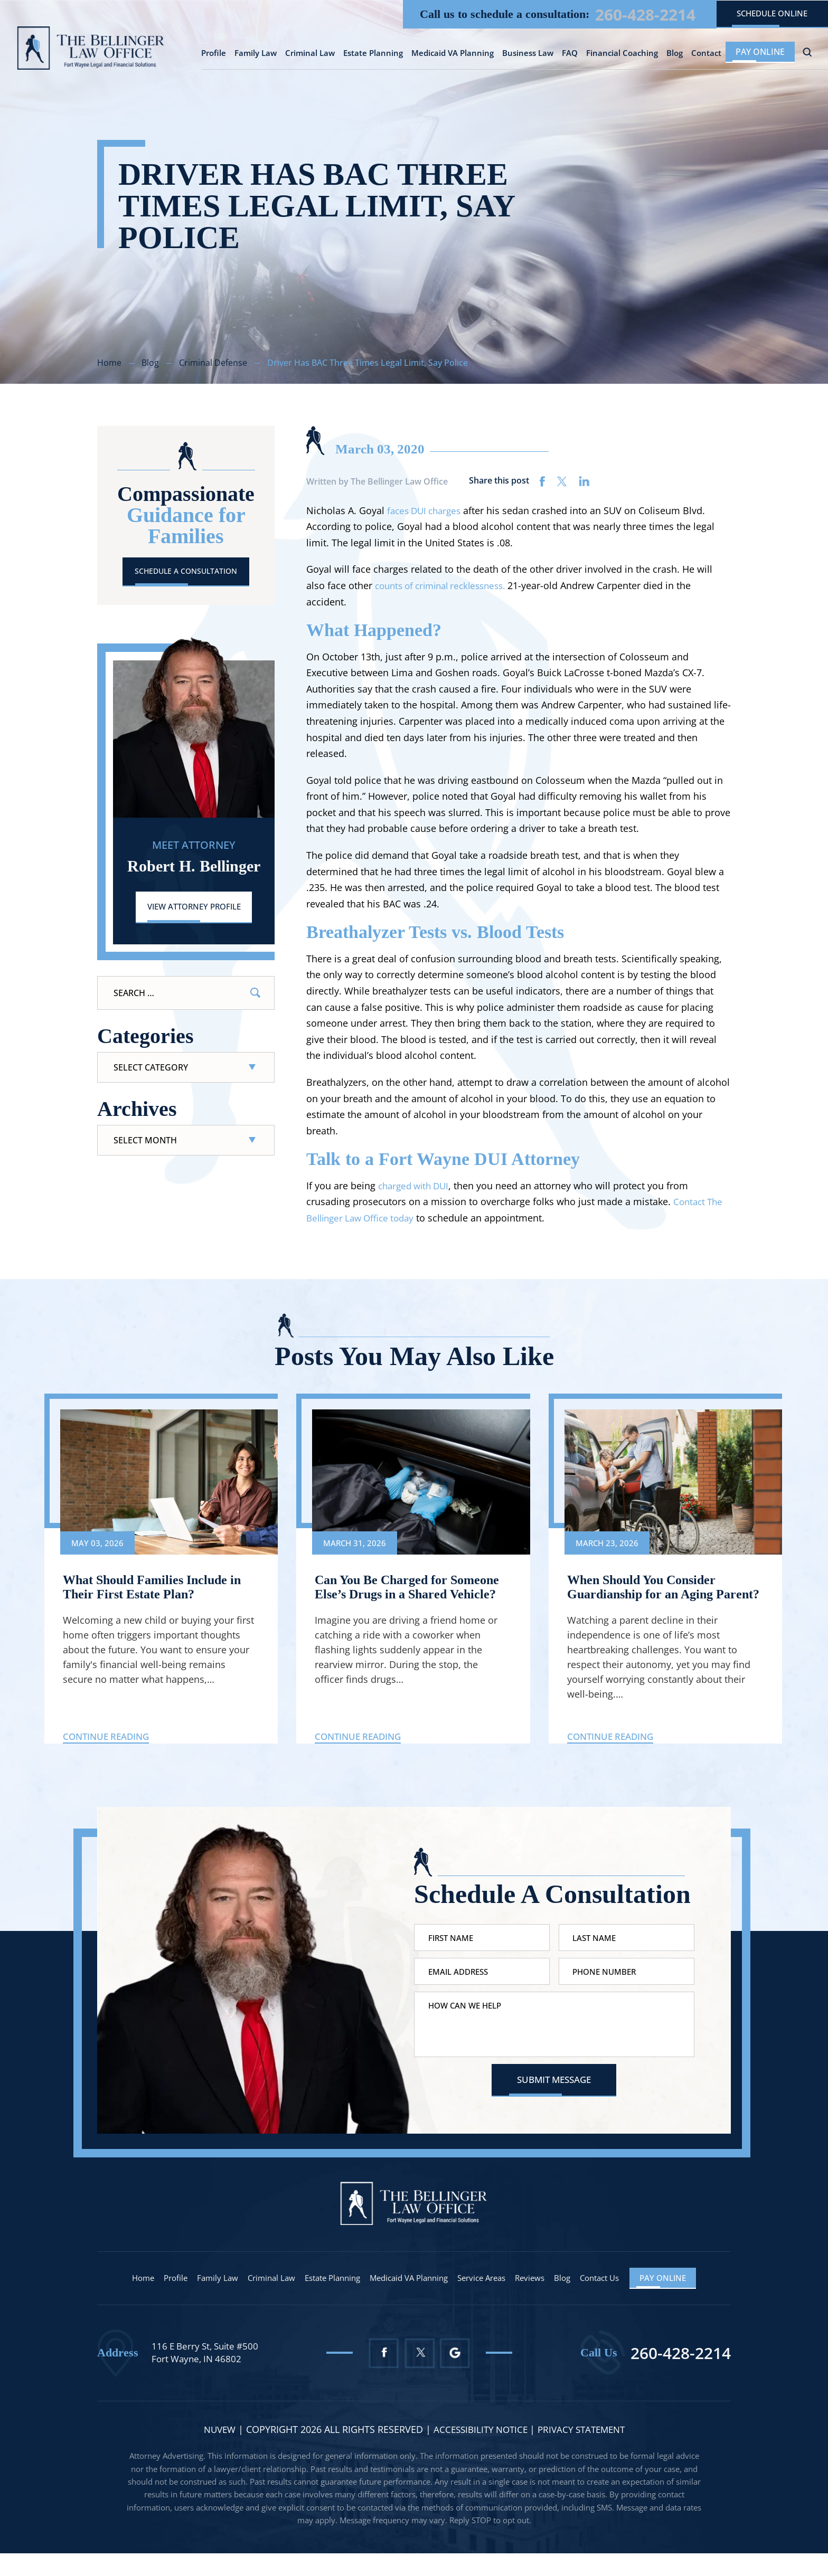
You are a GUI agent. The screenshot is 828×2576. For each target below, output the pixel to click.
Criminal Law (310, 54)
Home (125, 2301)
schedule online (765, 14)
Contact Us (614, 2301)
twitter (562, 481)
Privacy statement (585, 2452)
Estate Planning (373, 54)
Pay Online (760, 53)
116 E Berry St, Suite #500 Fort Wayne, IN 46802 (208, 2375)
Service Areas (487, 2301)
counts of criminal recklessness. (446, 585)
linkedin (584, 481)
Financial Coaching (622, 54)
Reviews (540, 2301)
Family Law (255, 54)
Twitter (420, 2376)
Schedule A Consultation (185, 571)
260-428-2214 (627, 15)
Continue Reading (109, 1754)
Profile (213, 54)
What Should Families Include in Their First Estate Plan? (159, 1588)
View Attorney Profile (193, 909)
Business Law (527, 54)
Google (457, 2376)
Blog (674, 54)
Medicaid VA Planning (452, 54)
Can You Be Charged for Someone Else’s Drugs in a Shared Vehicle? (392, 1596)
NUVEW (213, 2452)
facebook (542, 481)
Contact (706, 54)
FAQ (570, 54)
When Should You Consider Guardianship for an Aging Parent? (648, 1596)
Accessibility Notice (480, 2452)
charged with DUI (416, 1185)
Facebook (382, 2376)
